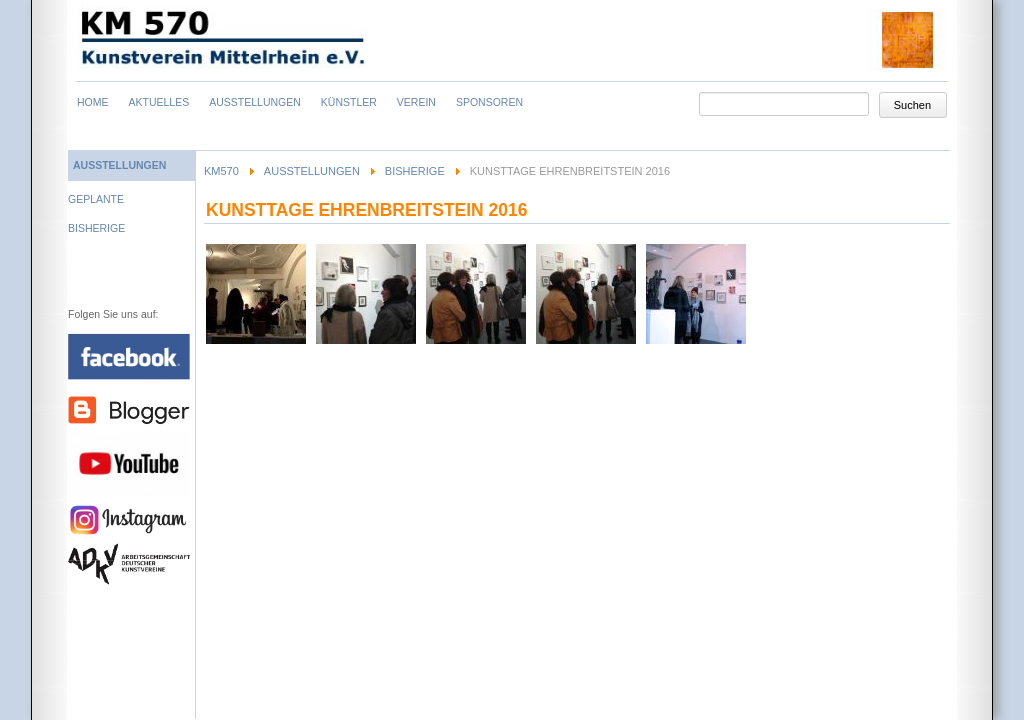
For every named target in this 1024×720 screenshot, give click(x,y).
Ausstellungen (312, 171)
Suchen (912, 105)
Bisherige (415, 171)
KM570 (221, 171)
